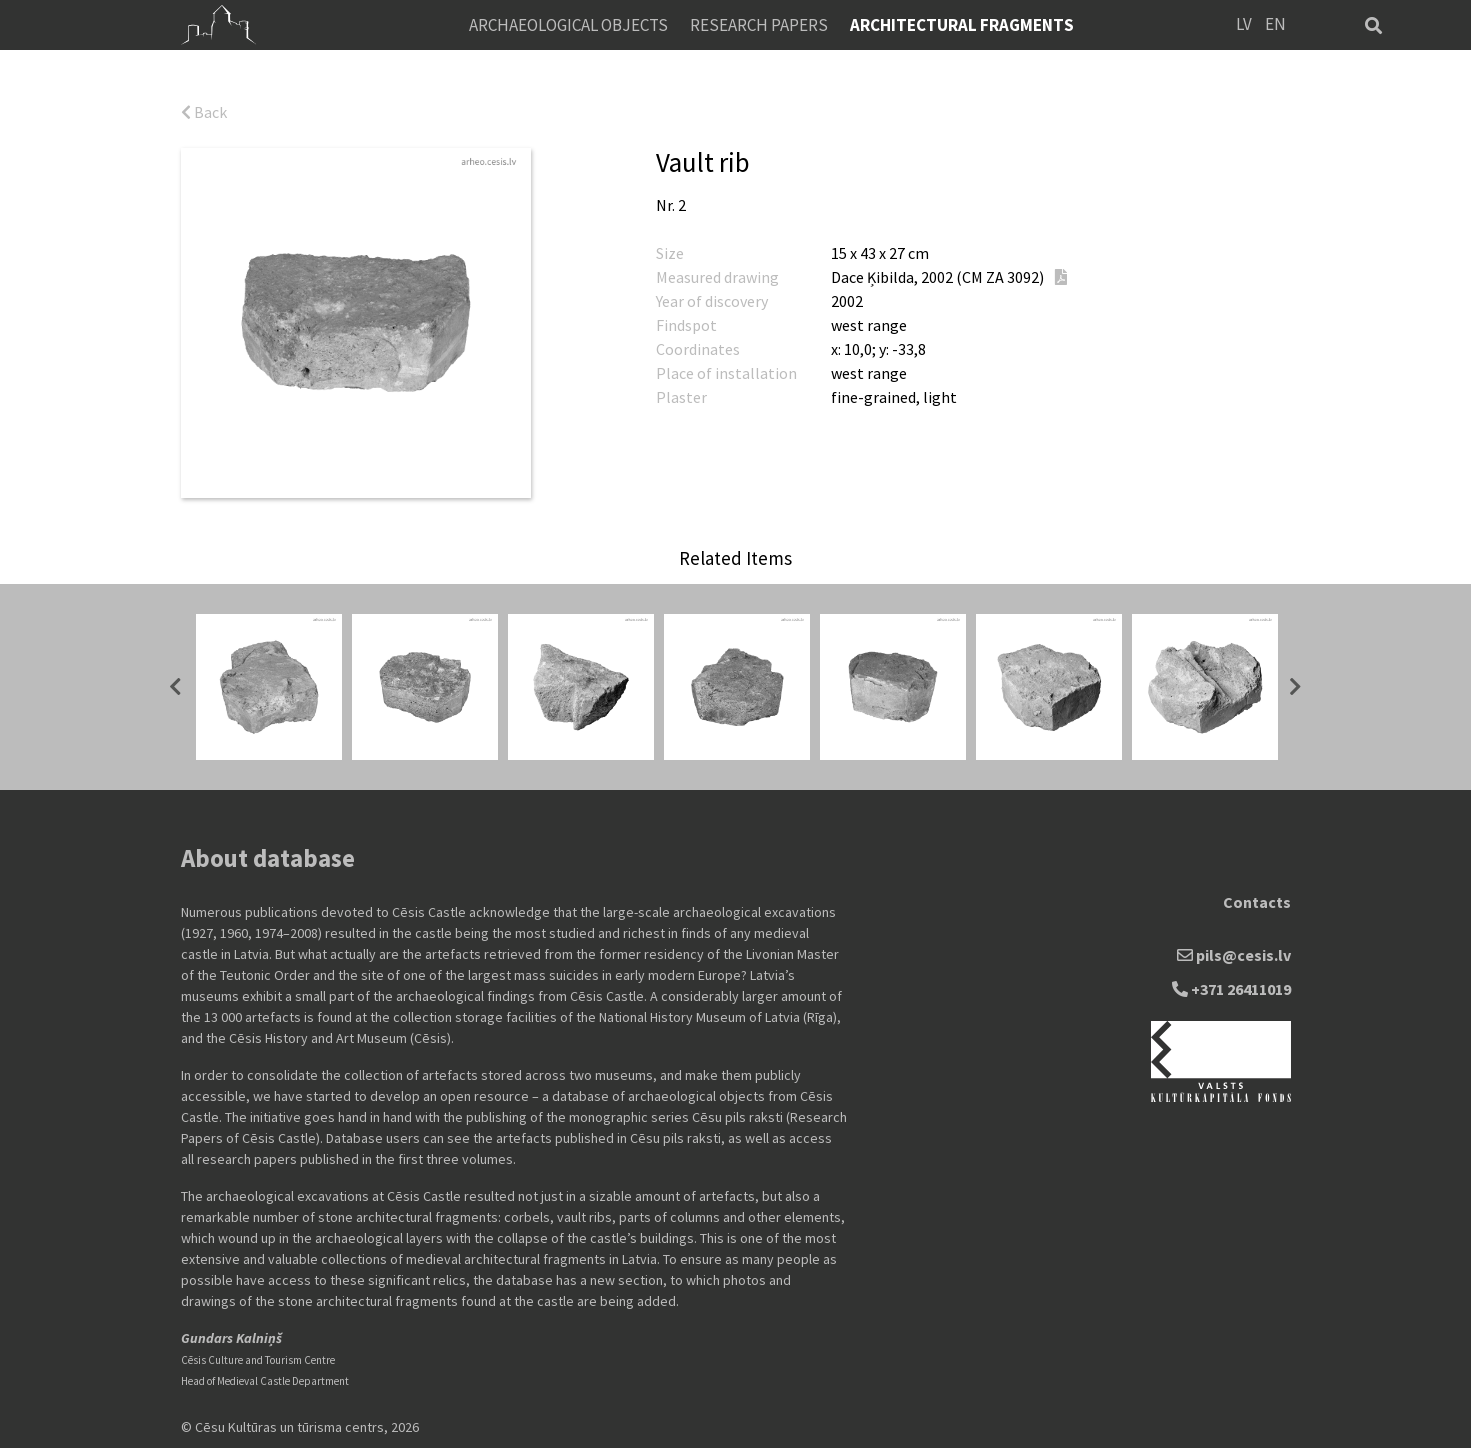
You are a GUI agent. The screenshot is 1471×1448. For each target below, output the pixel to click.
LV (1244, 24)
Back (204, 112)
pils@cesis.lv (1234, 955)
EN (1275, 24)
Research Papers (759, 25)
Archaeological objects (568, 25)
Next (1296, 687)
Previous (176, 687)
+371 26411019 (1231, 989)
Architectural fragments (962, 25)
